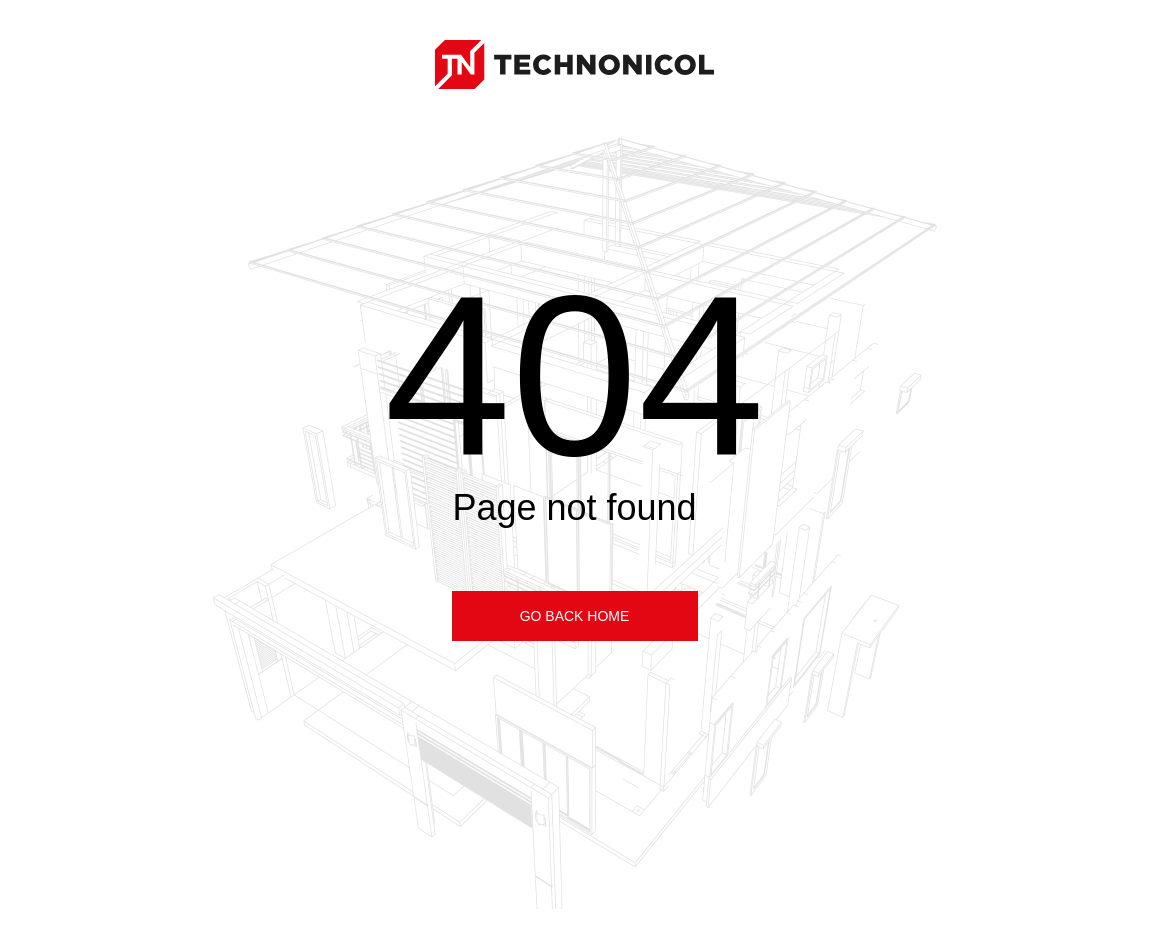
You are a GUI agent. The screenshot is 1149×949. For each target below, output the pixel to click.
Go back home (575, 616)
